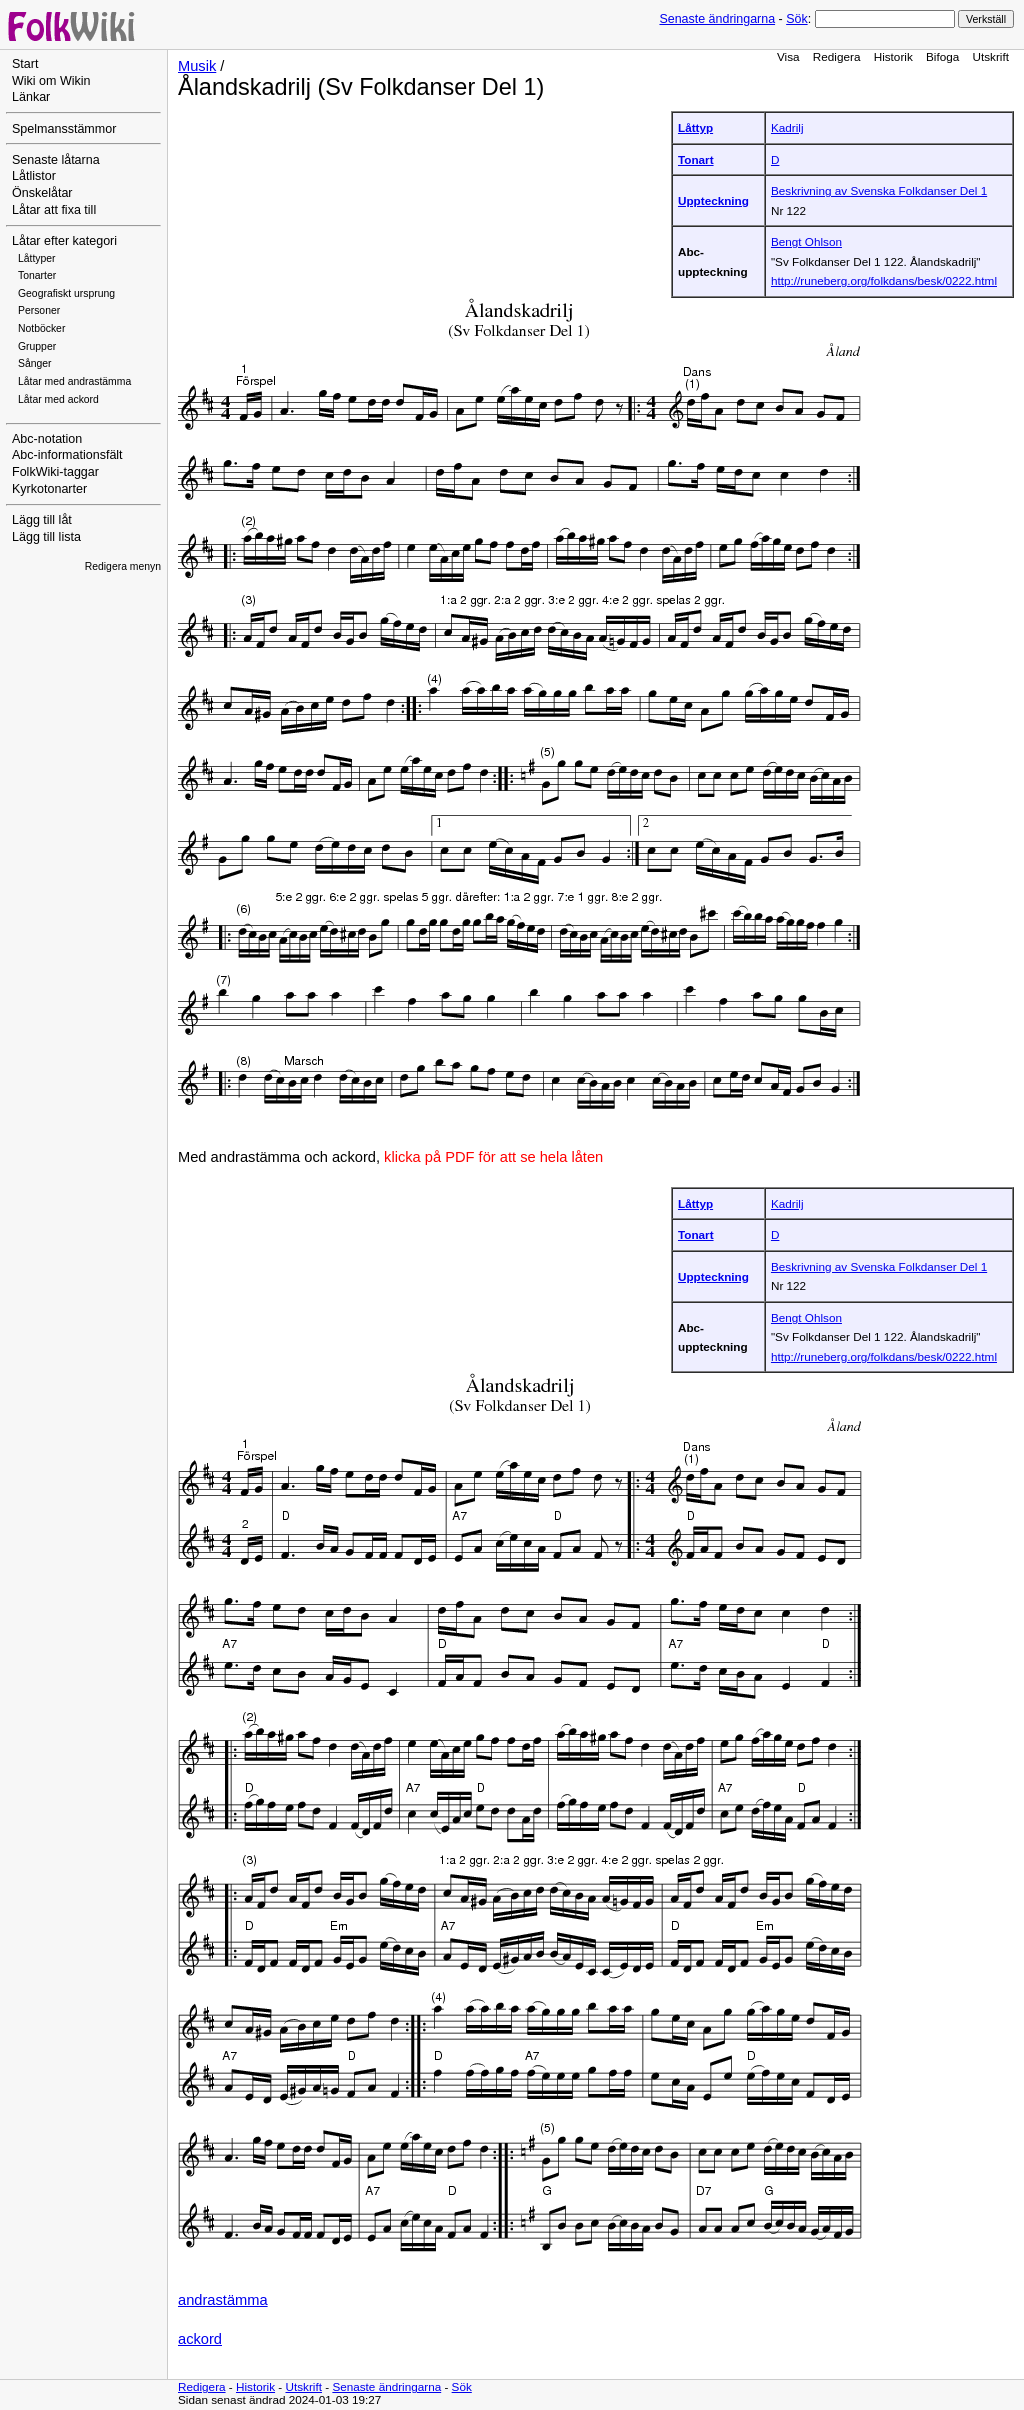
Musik (197, 66)
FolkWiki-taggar (55, 472)
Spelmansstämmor (64, 129)
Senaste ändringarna (717, 19)
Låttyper (37, 258)
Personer (39, 310)
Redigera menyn (123, 566)
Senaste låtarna (56, 160)
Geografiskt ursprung (66, 293)
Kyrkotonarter (49, 489)
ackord (200, 2339)
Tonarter (37, 275)
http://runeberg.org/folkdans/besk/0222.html (884, 280)
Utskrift (991, 56)
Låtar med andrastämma (74, 381)
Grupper (37, 346)
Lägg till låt (42, 520)
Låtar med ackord (58, 399)
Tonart (696, 159)
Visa (788, 56)
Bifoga (942, 56)
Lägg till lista (46, 537)
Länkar (31, 97)
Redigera (837, 56)
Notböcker (41, 328)
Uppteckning (713, 200)
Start (25, 64)
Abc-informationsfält (67, 455)
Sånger (35, 363)
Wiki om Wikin (51, 81)
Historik (893, 56)
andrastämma (223, 2300)
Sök (796, 19)
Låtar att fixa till (54, 210)
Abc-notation (47, 439)
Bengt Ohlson (806, 241)
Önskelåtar (42, 193)
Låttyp (695, 127)
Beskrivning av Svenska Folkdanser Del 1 (879, 190)
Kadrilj (787, 127)
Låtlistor (34, 176)
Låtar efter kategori (64, 241)
